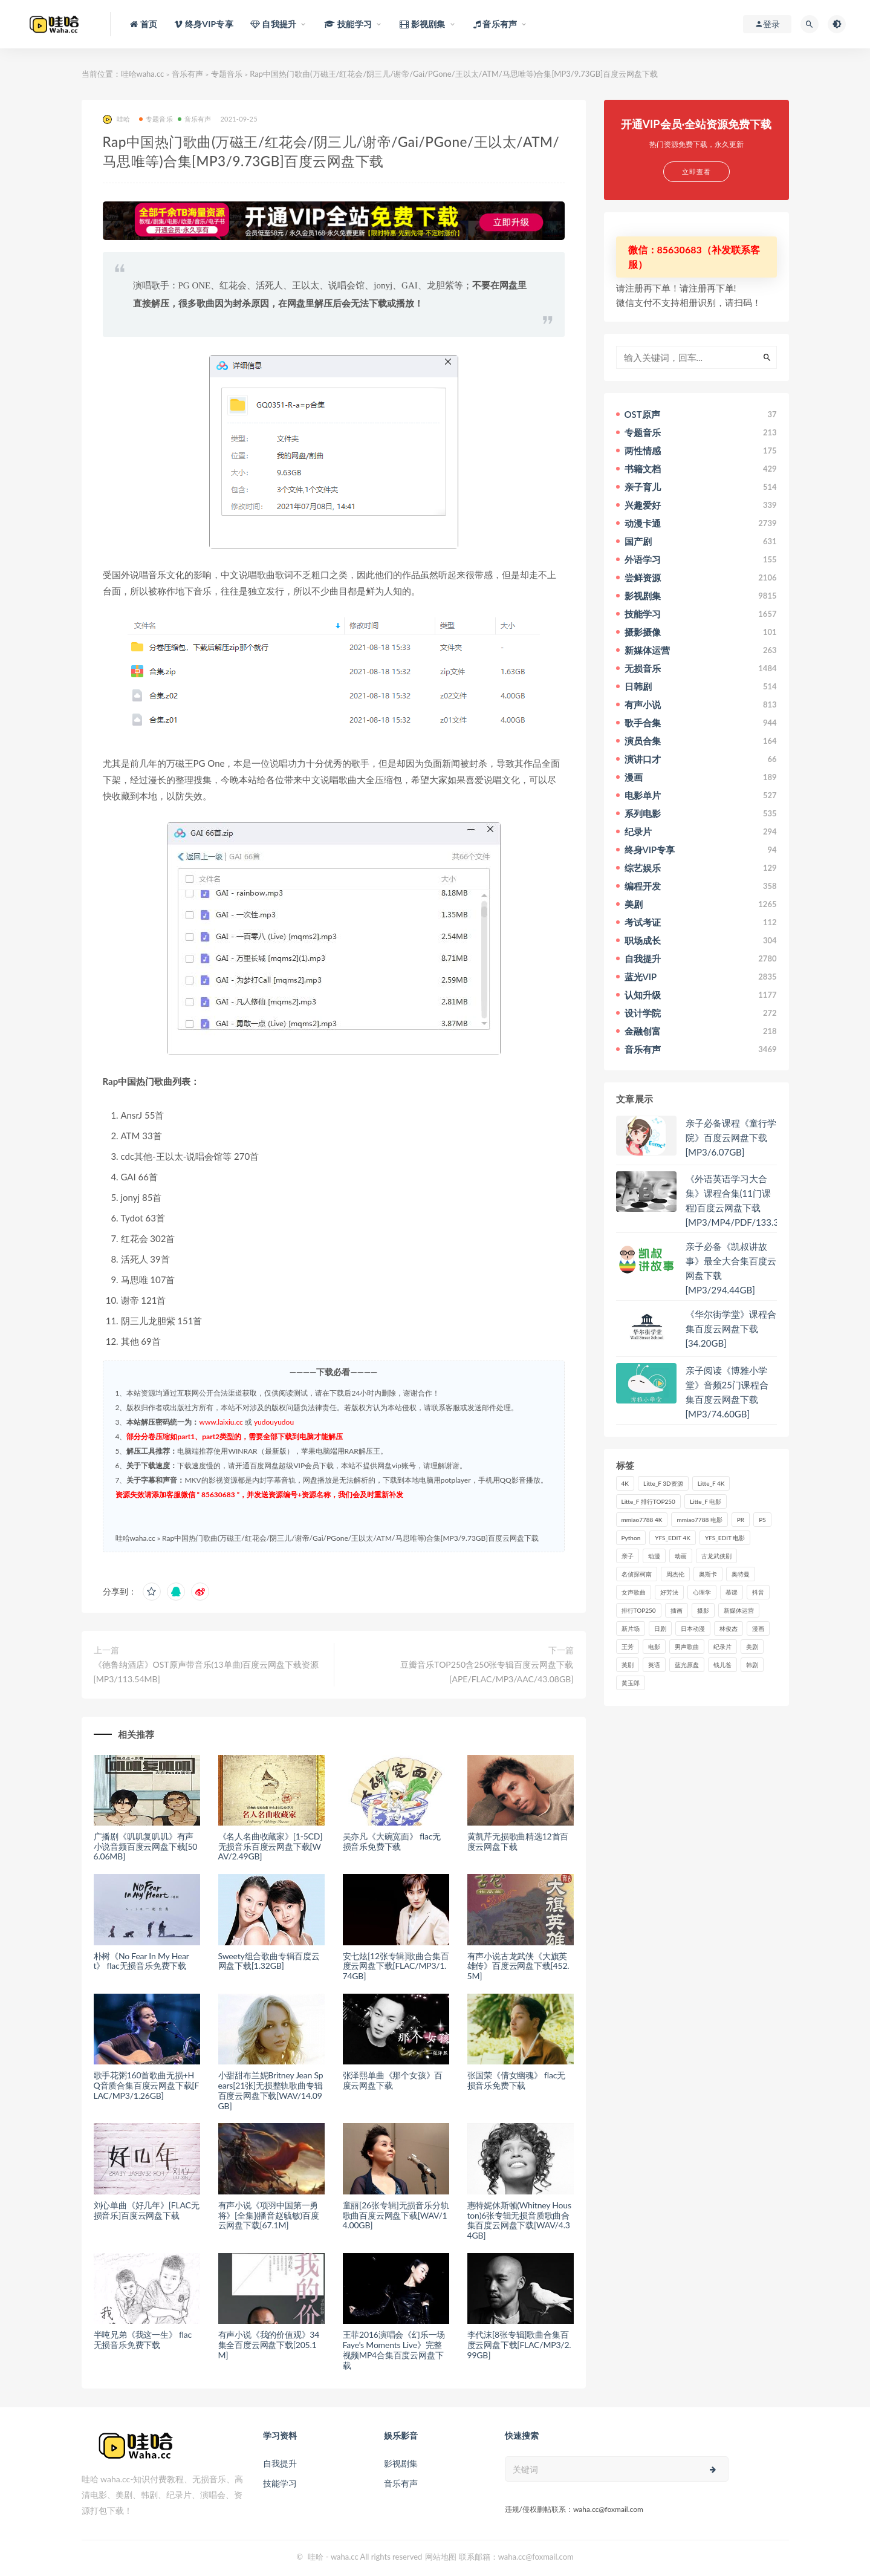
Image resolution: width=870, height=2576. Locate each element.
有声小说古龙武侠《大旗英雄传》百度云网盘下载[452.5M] (518, 1966)
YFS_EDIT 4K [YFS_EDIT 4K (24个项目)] (672, 1537)
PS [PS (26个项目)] (762, 1519)
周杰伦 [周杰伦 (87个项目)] (675, 1574)
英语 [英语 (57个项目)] (654, 1664)
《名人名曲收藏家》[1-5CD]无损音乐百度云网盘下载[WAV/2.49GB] (270, 1846)
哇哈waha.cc (142, 74)
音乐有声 (187, 74)
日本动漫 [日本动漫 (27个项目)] (693, 1628)
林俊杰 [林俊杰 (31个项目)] (728, 1628)
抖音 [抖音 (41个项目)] (758, 1592)
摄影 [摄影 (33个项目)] (703, 1610)
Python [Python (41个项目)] (631, 1537)
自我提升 (280, 2463)
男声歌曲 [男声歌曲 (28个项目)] (687, 1646)
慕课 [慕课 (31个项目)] (732, 1592)
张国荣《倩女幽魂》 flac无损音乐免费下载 (516, 2080)
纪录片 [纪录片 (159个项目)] (722, 1646)
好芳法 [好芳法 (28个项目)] (669, 1592)
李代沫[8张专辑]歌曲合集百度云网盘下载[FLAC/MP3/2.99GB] (519, 2344)
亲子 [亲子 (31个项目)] (628, 1556)
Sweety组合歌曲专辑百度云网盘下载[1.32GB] (269, 1961)
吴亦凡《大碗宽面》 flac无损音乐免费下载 (392, 1841)
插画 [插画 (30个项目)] (676, 1610)
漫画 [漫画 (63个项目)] (758, 1628)
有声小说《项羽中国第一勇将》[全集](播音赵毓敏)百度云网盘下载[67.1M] (268, 2215)
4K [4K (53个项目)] (625, 1483)
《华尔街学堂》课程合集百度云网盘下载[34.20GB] (731, 1328)
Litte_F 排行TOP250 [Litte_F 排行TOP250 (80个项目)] (648, 1501)
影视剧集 (401, 2463)
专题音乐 (226, 74)
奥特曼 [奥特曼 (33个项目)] (741, 1574)
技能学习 (280, 2483)
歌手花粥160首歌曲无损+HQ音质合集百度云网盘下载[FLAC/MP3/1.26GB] (147, 2085)
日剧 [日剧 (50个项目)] (660, 1628)
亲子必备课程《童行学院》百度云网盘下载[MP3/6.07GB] (731, 1137)
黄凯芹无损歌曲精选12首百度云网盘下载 (518, 1841)
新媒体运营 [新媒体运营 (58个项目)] (739, 1610)
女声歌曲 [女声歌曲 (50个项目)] (634, 1592)
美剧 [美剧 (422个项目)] (752, 1646)
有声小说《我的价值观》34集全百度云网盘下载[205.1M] (269, 2344)
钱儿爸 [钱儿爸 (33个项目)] (722, 1664)
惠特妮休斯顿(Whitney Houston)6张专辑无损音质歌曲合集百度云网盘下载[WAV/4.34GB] (519, 2220)
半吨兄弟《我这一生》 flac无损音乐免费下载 (143, 2339)
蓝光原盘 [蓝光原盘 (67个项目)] (687, 1664)
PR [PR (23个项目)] (740, 1519)
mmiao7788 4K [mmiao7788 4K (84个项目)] (642, 1519)
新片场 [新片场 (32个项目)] (631, 1628)
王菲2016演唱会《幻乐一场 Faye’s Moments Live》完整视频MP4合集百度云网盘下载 (394, 2349)
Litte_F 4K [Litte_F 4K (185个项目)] (711, 1483)
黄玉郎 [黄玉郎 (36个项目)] (631, 1682)
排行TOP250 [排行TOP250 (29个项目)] (639, 1610)
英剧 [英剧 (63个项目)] (628, 1664)
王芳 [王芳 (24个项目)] (628, 1646)
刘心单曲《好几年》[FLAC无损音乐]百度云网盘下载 (147, 2210)
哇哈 (116, 119)
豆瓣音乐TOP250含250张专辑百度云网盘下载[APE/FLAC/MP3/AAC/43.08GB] (486, 1671)
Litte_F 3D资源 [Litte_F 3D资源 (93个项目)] (663, 1483)
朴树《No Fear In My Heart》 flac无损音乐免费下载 (141, 1961)
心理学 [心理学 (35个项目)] (702, 1592)
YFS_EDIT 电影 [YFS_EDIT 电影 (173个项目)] (725, 1537)
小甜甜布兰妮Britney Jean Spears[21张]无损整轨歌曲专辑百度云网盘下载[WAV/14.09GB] (270, 2090)
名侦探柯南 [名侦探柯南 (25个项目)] (637, 1574)
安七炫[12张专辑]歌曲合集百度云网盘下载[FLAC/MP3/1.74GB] (396, 1966)
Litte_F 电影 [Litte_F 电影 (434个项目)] (705, 1501)
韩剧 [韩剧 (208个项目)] (752, 1664)
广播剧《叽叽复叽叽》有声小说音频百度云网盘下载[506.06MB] (146, 1846)
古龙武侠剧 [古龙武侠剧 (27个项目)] (716, 1556)
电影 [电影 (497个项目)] (654, 1646)
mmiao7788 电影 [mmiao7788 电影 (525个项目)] (699, 1519)
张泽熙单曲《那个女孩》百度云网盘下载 (393, 2080)
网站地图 (440, 2556)
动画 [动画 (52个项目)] (681, 1556)
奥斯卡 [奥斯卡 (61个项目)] (708, 1574)
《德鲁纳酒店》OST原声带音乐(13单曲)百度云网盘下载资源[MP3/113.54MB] (206, 1671)
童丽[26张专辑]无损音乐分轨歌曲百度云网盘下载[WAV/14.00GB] (396, 2215)
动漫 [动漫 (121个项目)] (654, 1556)
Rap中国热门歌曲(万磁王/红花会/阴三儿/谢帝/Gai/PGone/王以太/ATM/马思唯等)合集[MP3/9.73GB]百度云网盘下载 (350, 1538)
